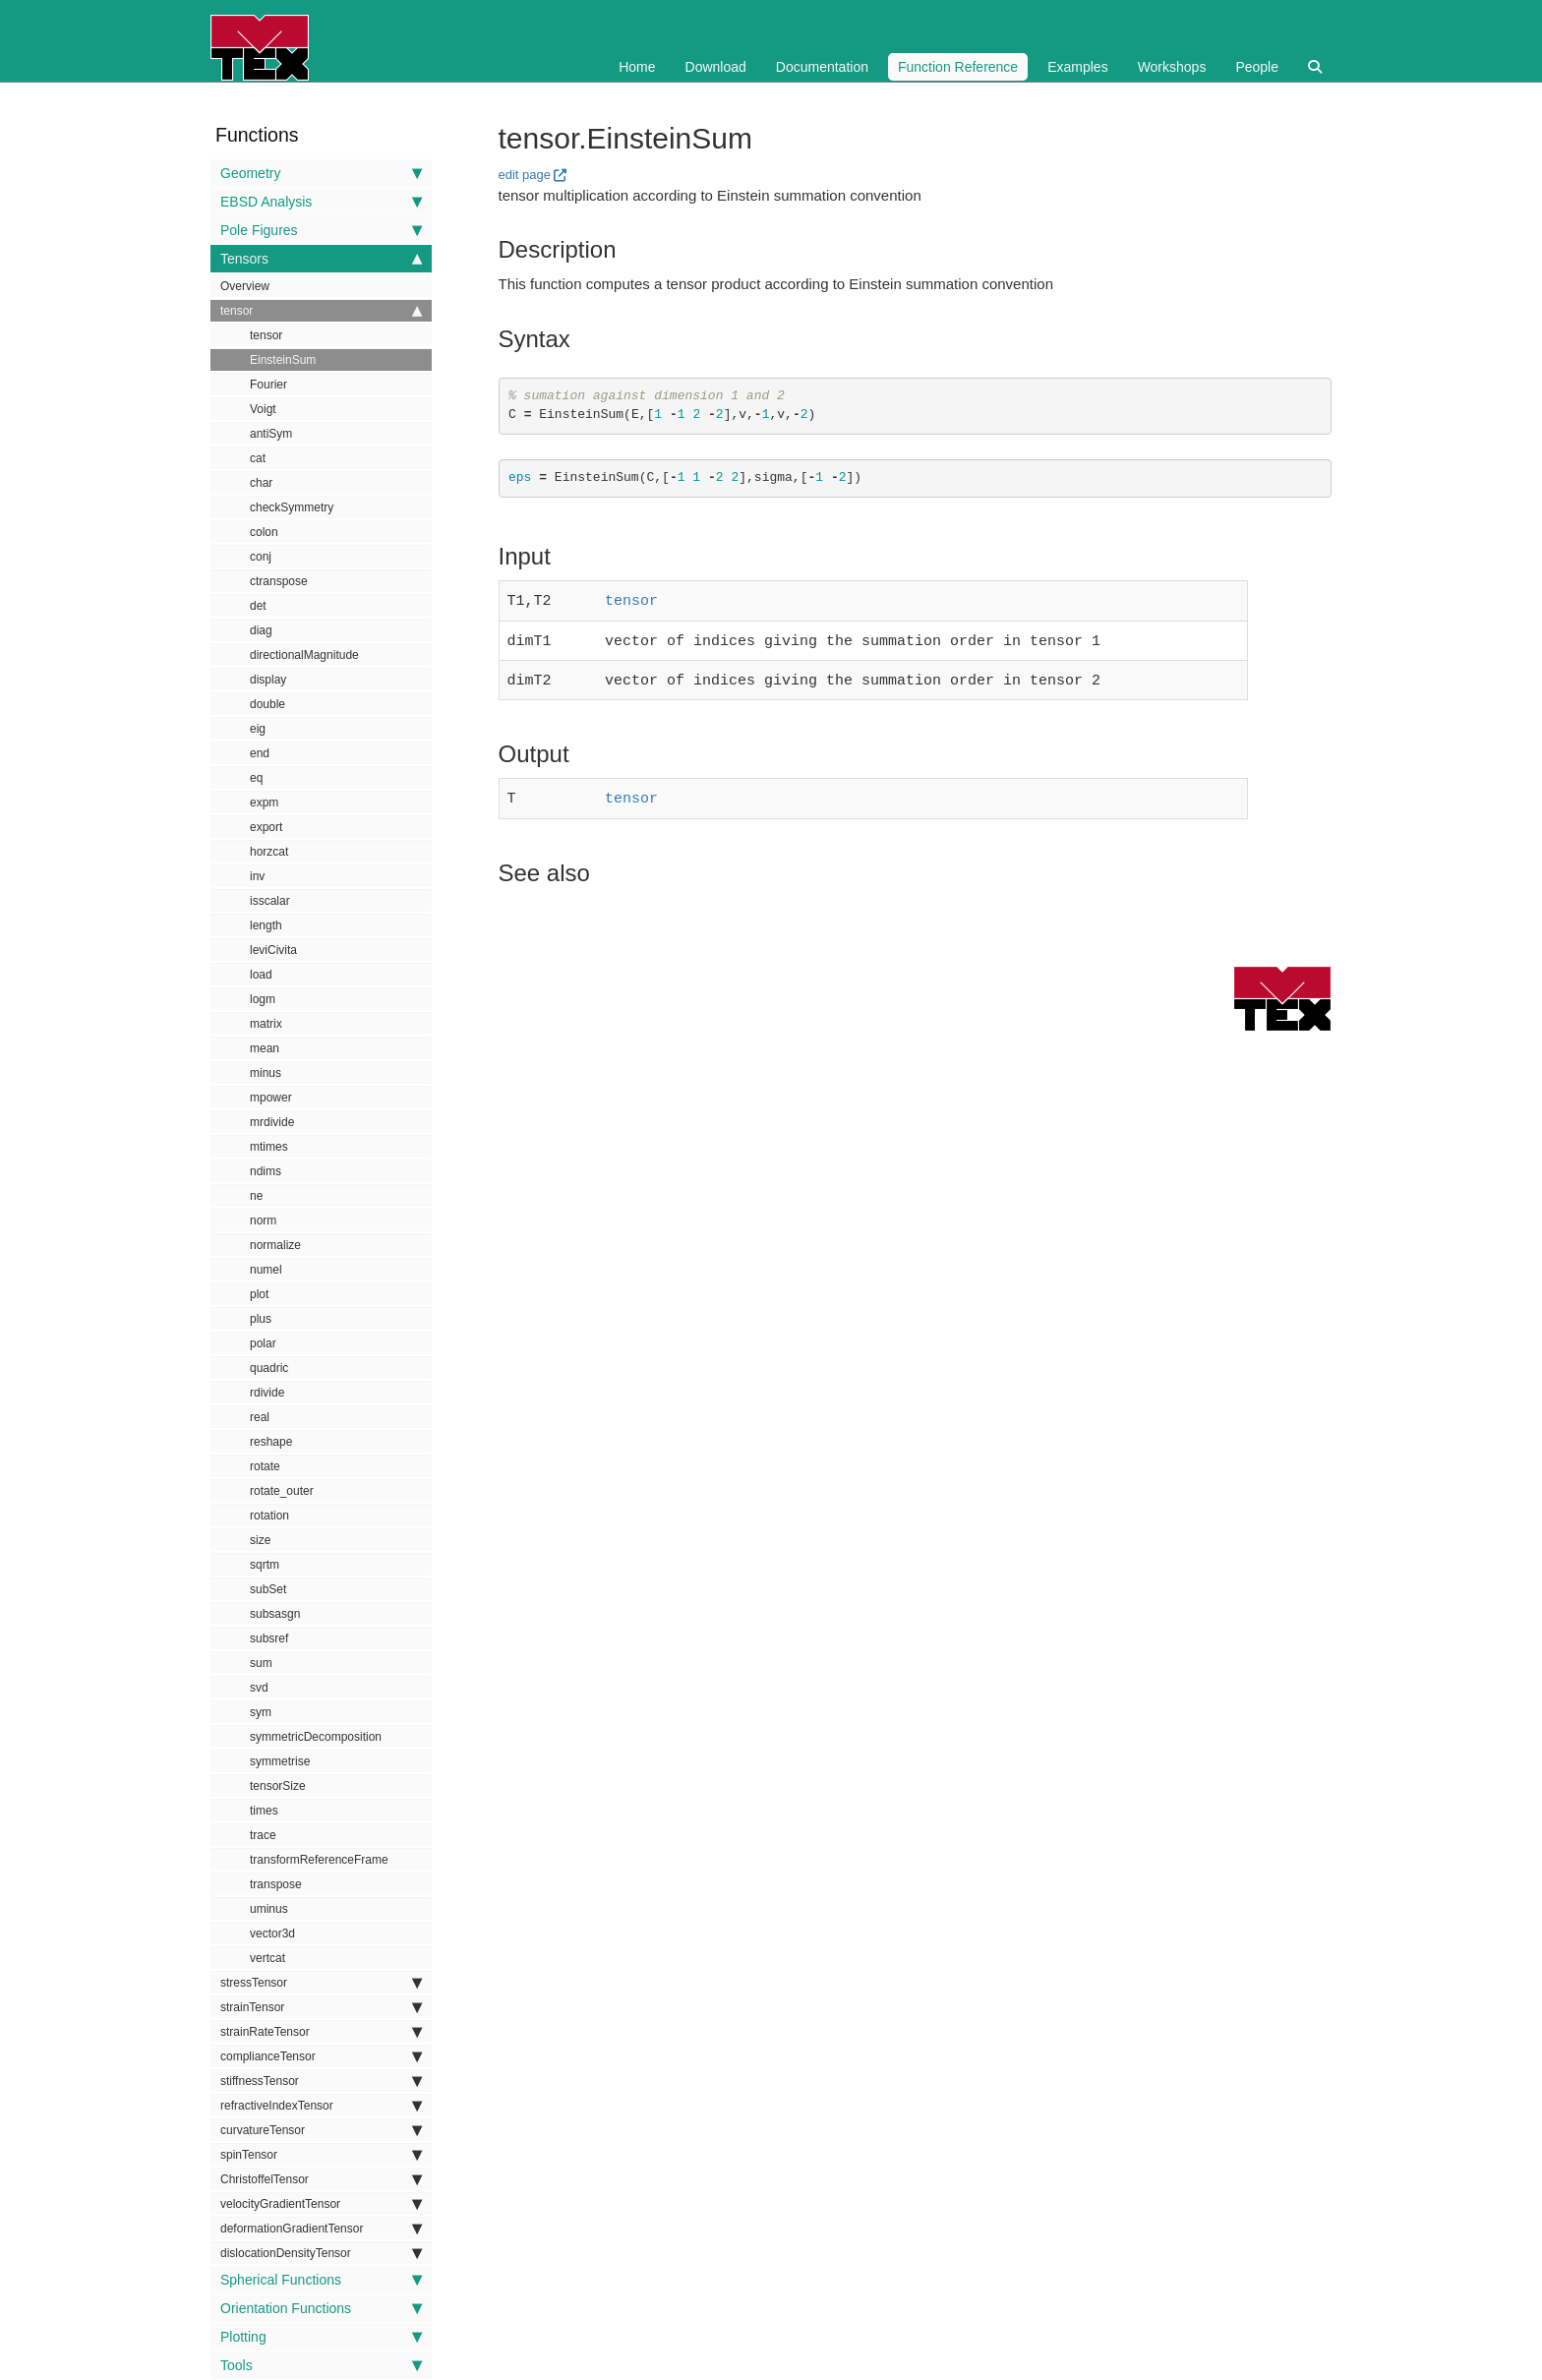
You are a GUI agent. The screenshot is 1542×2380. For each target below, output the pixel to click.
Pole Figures (321, 230)
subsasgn (275, 1614)
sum (261, 1663)
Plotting (321, 2337)
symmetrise (280, 1761)
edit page (525, 174)
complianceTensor (321, 2056)
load (261, 975)
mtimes (269, 1147)
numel (266, 1270)
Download (715, 67)
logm (262, 999)
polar (263, 1343)
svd (259, 1688)
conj (260, 557)
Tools (321, 2365)
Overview (244, 286)
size (260, 1540)
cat (258, 458)
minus (265, 1073)
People (1256, 67)
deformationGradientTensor (321, 2228)
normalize (275, 1245)
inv (257, 876)
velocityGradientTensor (321, 2204)
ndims (265, 1171)
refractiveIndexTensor (321, 2105)
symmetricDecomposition (316, 1737)
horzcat (269, 852)
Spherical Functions (321, 2280)
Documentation (822, 67)
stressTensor (321, 1983)
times (264, 1810)
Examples (1077, 67)
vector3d (272, 1933)
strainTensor (321, 2007)
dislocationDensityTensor (321, 2253)
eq (256, 778)
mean (264, 1048)
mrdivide (272, 1122)
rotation (269, 1515)
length (266, 925)
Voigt (263, 409)
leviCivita (273, 950)
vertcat (267, 1958)
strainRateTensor (321, 2032)
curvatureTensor (321, 2130)
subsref (269, 1638)
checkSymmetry (291, 507)
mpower (271, 1097)
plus (260, 1319)
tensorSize (278, 1786)
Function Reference (958, 67)
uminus (269, 1909)
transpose (276, 1884)
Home (637, 67)
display (268, 679)
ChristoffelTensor (321, 2179)
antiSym (271, 434)
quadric (269, 1368)
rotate (265, 1466)
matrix (266, 1024)
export (266, 827)
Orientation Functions (321, 2308)
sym (260, 1712)
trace (263, 1835)
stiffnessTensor (321, 2081)
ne (256, 1196)
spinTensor (321, 2155)
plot (259, 1294)
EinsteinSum (283, 360)
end (259, 753)
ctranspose (279, 581)
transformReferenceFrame (319, 1860)
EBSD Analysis (321, 201)
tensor (321, 311)
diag (261, 630)
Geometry (321, 173)
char (261, 483)
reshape (271, 1442)
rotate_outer (282, 1491)
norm (263, 1220)
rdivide (267, 1392)
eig (258, 729)
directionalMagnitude (304, 655)
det (258, 606)
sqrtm (264, 1565)
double (267, 704)
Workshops (1172, 67)
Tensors (321, 258)
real (259, 1417)
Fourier (268, 384)
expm (264, 802)
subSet (268, 1589)
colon (264, 532)
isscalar (270, 901)
